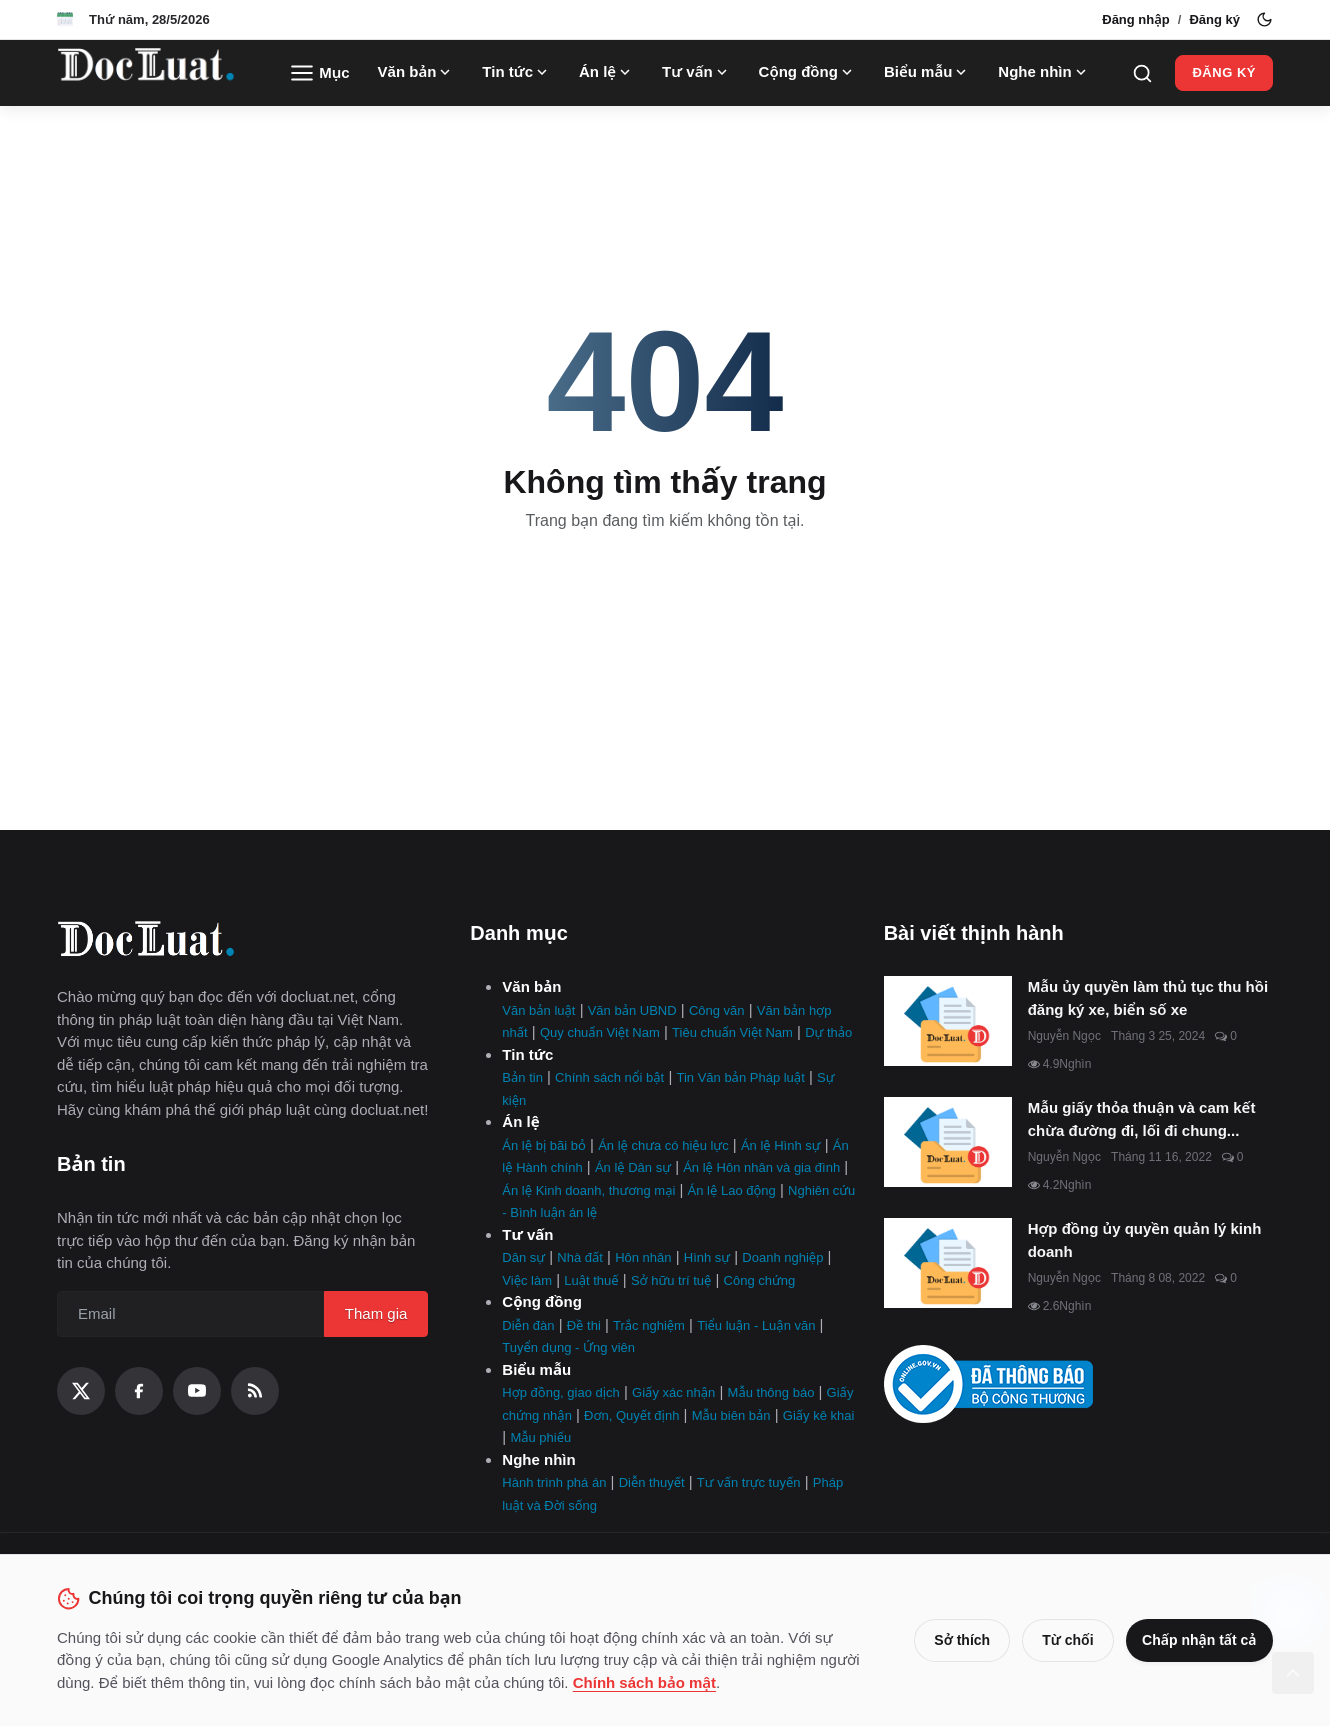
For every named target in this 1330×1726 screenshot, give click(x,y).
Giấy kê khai (819, 1415)
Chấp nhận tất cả (1196, 1640)
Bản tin (522, 1077)
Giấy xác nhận (673, 1392)
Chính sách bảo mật (687, 1682)
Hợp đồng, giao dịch (561, 1392)
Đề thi (584, 1325)
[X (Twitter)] (81, 1391)
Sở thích (955, 1640)
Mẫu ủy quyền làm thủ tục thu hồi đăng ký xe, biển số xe (1148, 998)
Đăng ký (1214, 19)
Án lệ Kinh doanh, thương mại (588, 1190)
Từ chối (1060, 1640)
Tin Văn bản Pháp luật (740, 1077)
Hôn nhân (643, 1257)
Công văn (717, 1010)
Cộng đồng (807, 72)
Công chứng (760, 1280)
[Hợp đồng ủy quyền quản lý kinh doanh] (948, 1263)
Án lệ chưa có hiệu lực (663, 1145)
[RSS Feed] (255, 1391)
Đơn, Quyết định (631, 1415)
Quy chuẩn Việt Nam (600, 1032)
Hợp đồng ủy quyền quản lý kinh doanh (1145, 1240)
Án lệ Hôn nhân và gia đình (761, 1167)
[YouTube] (197, 1391)
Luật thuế (591, 1280)
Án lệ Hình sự (781, 1145)
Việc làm (527, 1280)
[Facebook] (139, 1391)
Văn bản (416, 72)
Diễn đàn (528, 1325)
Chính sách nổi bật (609, 1077)
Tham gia (376, 1313)
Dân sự (523, 1257)
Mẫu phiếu (540, 1437)
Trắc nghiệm (649, 1325)
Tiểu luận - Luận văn (756, 1325)
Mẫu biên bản (731, 1415)
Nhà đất (580, 1257)
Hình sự (707, 1257)
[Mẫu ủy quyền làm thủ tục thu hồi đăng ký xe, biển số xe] (948, 1021)
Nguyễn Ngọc (1064, 1036)
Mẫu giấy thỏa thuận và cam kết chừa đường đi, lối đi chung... (1142, 1119)
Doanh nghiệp (782, 1257)
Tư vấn (696, 72)
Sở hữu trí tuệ (671, 1280)
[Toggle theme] (1264, 19)
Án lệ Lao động (732, 1190)
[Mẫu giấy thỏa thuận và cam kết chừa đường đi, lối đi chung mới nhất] (948, 1142)
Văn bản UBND (632, 1010)
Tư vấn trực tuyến (749, 1482)
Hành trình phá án (554, 1482)
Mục (319, 73)
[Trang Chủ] (146, 73)
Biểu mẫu (927, 72)
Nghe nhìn (1043, 72)
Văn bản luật (538, 1010)
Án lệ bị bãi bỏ (544, 1145)
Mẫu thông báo (771, 1392)
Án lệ (606, 72)
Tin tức (516, 72)
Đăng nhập (1136, 19)
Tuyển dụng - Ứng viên (568, 1347)
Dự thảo (828, 1032)
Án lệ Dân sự (633, 1167)
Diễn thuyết (652, 1482)
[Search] (1142, 73)
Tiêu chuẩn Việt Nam (732, 1032)
